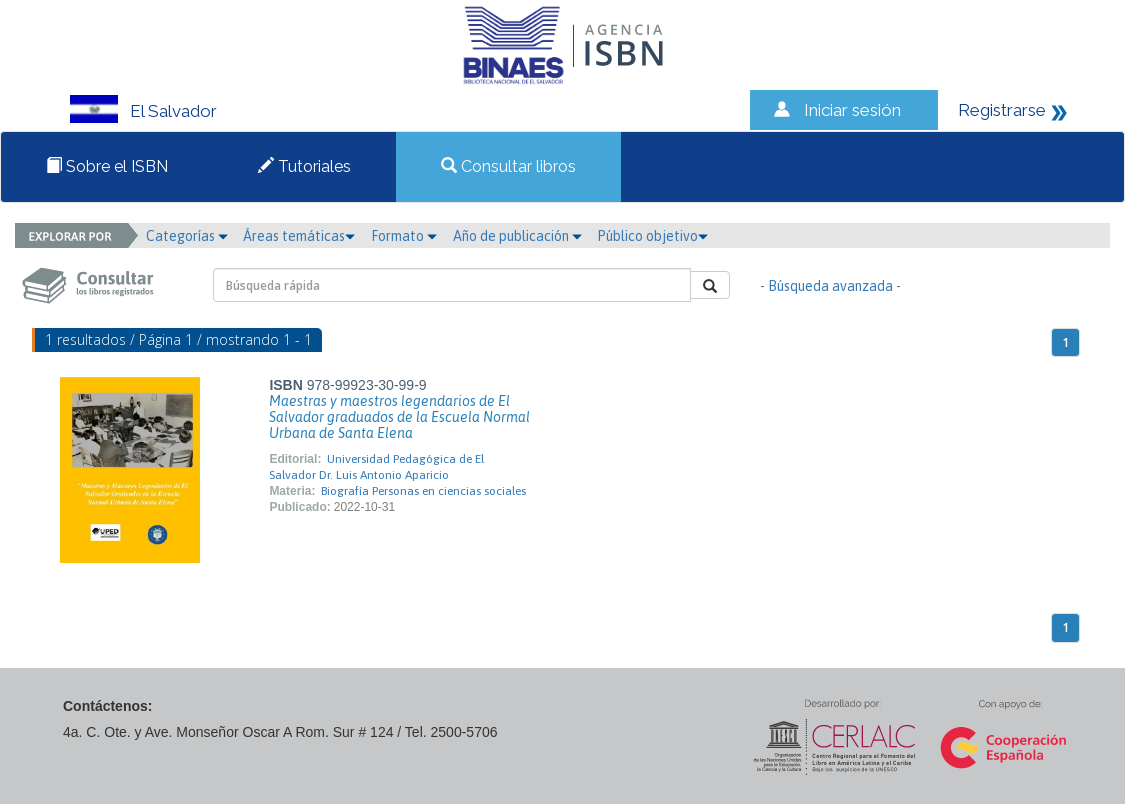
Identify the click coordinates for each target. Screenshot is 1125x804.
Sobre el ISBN (107, 166)
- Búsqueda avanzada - (830, 286)
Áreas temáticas (299, 236)
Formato (404, 236)
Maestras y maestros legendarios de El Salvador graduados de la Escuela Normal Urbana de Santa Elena (399, 417)
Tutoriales (304, 166)
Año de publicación (517, 236)
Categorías (187, 236)
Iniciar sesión (852, 110)
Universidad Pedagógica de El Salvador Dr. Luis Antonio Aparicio (376, 467)
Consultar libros (508, 166)
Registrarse (1002, 110)
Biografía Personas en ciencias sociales (423, 491)
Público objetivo (652, 236)
